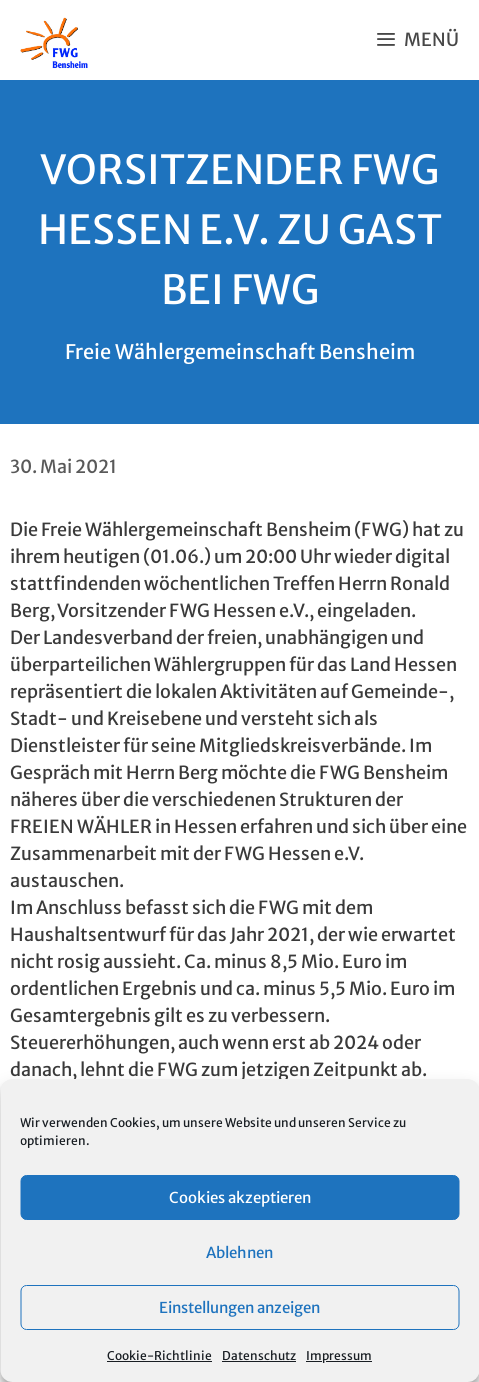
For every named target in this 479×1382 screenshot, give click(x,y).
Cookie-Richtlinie (159, 1355)
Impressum (339, 1355)
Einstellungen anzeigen (239, 1307)
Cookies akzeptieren (240, 1197)
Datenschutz (259, 1355)
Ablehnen (239, 1252)
